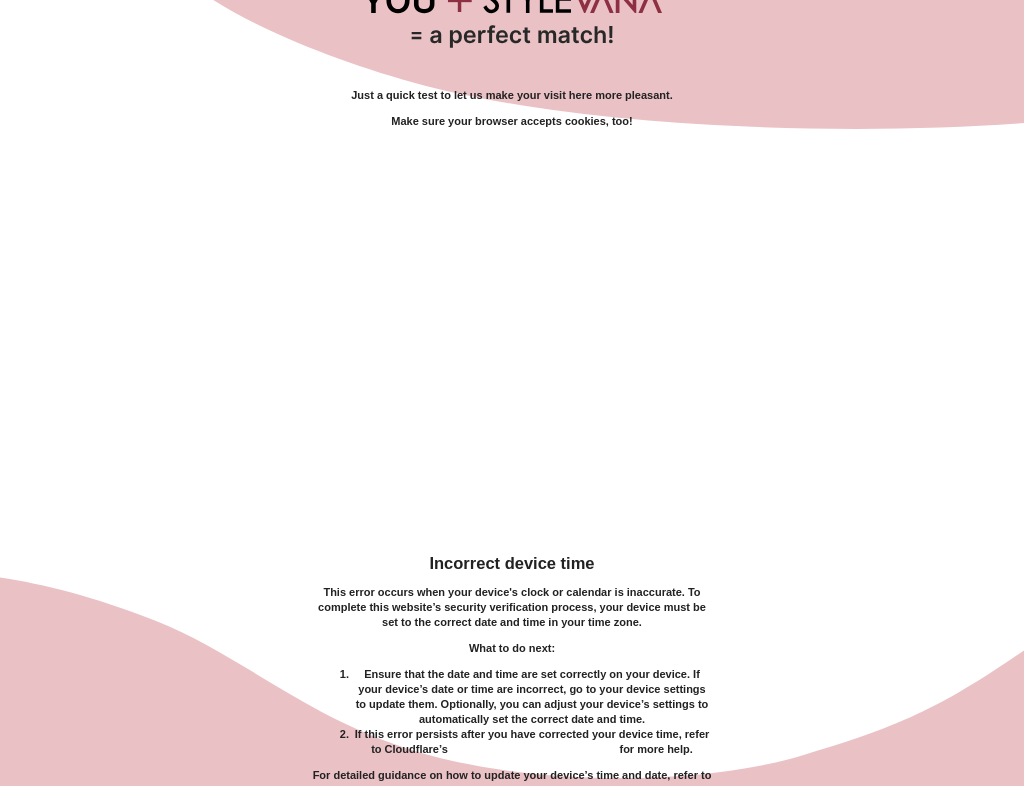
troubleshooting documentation (534, 749)
